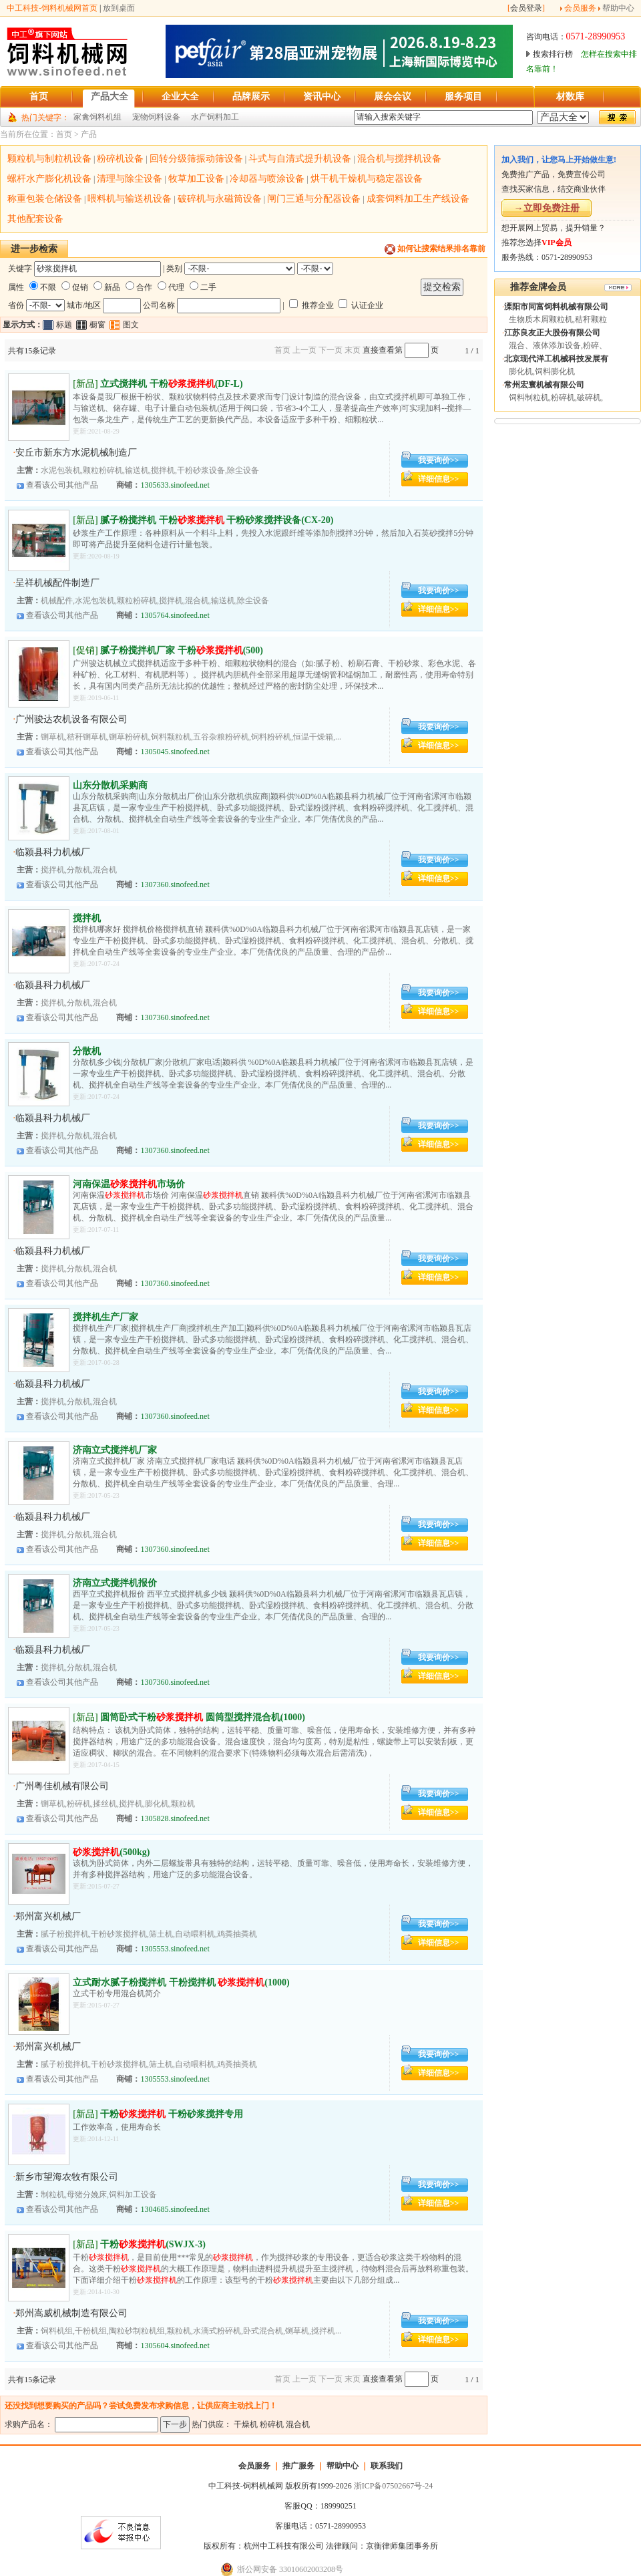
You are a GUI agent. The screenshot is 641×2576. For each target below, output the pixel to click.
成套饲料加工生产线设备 (418, 199)
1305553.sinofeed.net (174, 1948)
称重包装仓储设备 (44, 199)
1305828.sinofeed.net (174, 1818)
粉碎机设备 (120, 159)
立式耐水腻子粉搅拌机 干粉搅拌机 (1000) (181, 1982)
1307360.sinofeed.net (174, 884)
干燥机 (246, 2424)
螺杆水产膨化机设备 (49, 179)
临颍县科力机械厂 (52, 852)
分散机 (87, 1051)
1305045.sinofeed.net (174, 751)
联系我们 (387, 2465)
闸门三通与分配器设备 (314, 199)
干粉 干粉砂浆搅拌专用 (171, 2114)
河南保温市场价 (129, 1184)
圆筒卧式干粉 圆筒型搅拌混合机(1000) (202, 1717)
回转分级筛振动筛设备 (196, 159)
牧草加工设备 (196, 179)
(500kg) (111, 1852)
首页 (64, 134)
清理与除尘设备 (129, 179)
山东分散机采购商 (110, 785)
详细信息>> (438, 479)
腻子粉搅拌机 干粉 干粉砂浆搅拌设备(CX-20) (216, 520)
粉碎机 (272, 2424)
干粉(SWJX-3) (153, 2244)
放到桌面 (119, 8)
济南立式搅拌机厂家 (115, 1450)
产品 (89, 134)
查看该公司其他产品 (62, 485)
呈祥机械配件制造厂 (57, 583)
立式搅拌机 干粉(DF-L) (171, 384)
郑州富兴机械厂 (48, 1916)
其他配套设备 (35, 219)
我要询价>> (438, 460)
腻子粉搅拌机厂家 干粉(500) (181, 650)
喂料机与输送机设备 (129, 199)
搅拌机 (87, 918)
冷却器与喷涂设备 (267, 179)
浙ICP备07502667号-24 (393, 2485)
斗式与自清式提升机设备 (299, 159)
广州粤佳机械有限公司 (62, 1786)
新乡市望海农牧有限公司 (66, 2177)
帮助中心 (618, 8)
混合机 (298, 2424)
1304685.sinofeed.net (174, 2209)
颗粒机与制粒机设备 (49, 159)
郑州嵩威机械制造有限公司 (71, 2313)
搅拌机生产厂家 (105, 1317)
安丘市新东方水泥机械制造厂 (76, 453)
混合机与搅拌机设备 (399, 159)
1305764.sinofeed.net (174, 615)
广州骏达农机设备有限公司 (71, 719)
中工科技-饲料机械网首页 (52, 8)
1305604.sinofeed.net (174, 2345)
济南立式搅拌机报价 (115, 1583)
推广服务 (298, 2465)
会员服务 (580, 8)
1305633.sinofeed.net (174, 485)
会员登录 (526, 8)
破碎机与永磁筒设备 (220, 199)
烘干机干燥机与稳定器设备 (366, 179)
